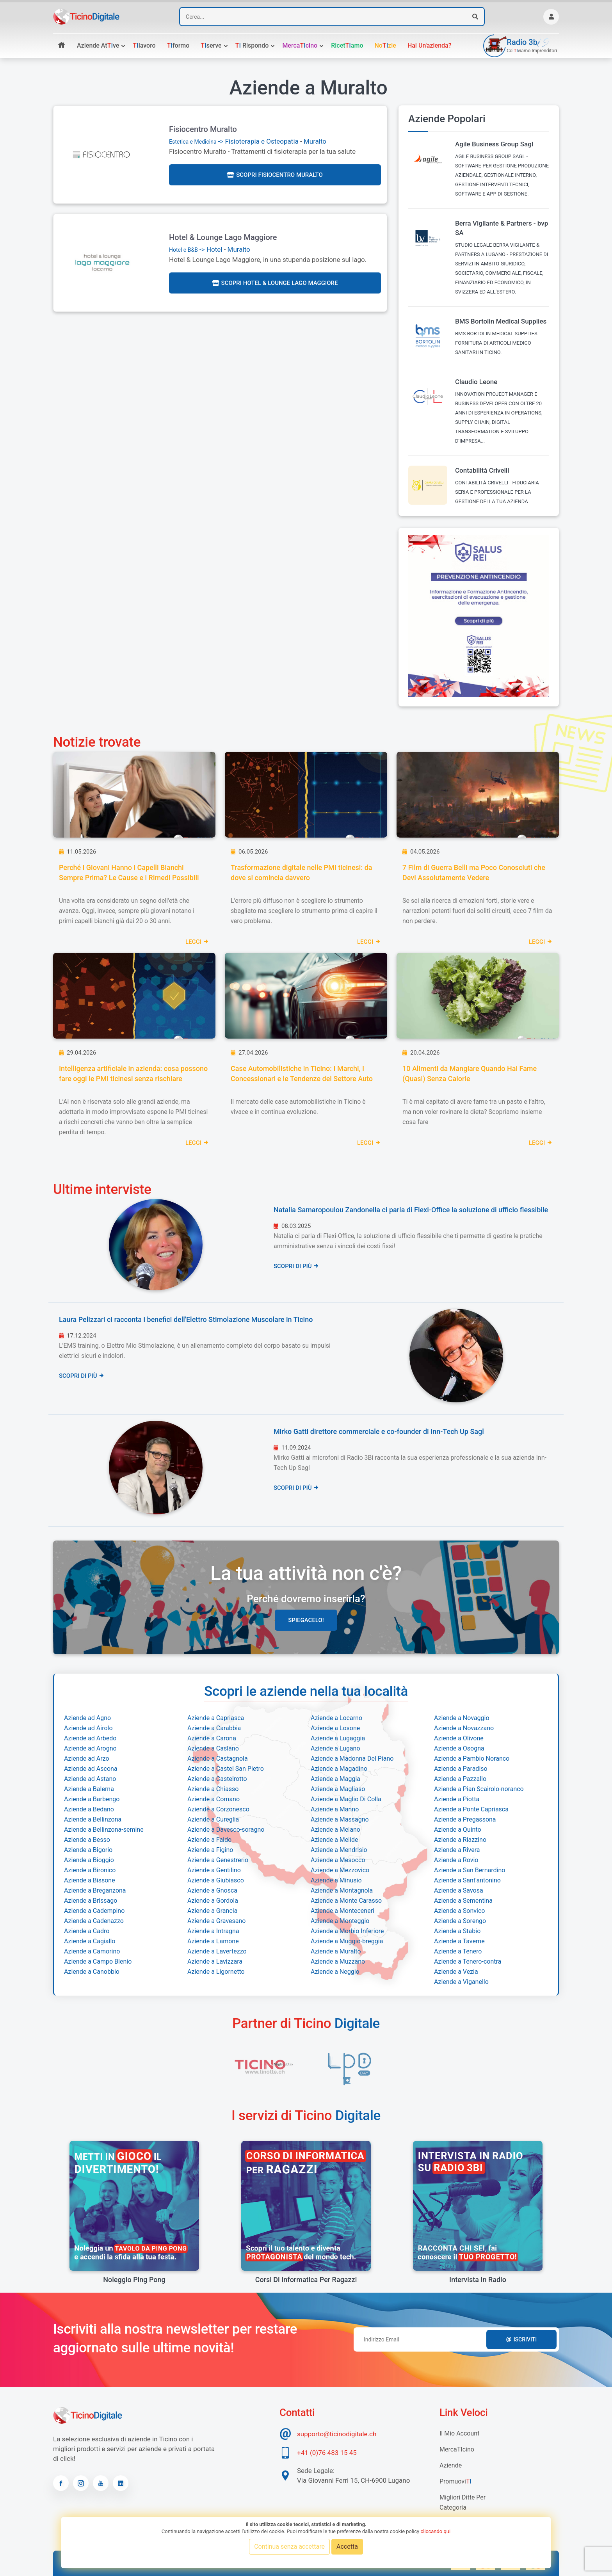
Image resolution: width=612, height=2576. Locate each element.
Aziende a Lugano (335, 1748)
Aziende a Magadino (339, 1768)
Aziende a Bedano (89, 1809)
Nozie (385, 45)
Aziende (450, 2465)
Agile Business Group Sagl (494, 144)
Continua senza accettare (289, 2546)
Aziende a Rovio (456, 1860)
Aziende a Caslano (213, 1748)
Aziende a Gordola (212, 1900)
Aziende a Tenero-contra (467, 1961)
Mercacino (299, 45)
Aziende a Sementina (463, 1900)
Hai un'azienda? (429, 45)
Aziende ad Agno (87, 1718)
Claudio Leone (476, 382)
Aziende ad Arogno (90, 1748)
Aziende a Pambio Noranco (471, 1758)
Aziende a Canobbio (91, 1971)
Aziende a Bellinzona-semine (104, 1829)
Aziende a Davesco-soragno (225, 1829)
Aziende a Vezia (456, 1971)
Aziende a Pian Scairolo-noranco (479, 1789)
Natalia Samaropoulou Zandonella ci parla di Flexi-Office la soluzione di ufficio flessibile (411, 1210)
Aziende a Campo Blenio (98, 1961)
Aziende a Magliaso (338, 1789)
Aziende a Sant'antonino (467, 1880)
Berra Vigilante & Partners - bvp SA (501, 228)
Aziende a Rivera (457, 1850)
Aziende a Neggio (335, 1971)
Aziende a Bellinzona (92, 1819)
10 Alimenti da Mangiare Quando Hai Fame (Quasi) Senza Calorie (469, 1073)
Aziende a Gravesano (216, 1921)
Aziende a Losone (335, 1728)
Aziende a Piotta (456, 1799)
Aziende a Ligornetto (216, 1971)
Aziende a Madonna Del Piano (352, 1758)
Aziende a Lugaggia (338, 1738)
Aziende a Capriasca (215, 1718)
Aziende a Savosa (458, 1890)
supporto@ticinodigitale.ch (336, 2434)
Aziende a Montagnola (342, 1890)
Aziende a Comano (213, 1799)
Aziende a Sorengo (460, 1921)
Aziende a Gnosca (212, 1890)
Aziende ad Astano (90, 1779)
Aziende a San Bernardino (469, 1870)
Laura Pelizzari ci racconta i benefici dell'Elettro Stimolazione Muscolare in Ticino (186, 1319)
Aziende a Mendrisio (339, 1850)
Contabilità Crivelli (482, 470)
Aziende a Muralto (336, 1951)
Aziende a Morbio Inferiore (347, 1931)
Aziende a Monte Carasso (346, 1900)
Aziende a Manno (335, 1809)
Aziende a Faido (209, 1839)
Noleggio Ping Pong (134, 2279)
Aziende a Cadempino (94, 1910)
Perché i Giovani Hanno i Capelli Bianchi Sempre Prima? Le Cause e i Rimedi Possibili (129, 872)
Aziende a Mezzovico (340, 1870)
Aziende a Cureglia (213, 1819)
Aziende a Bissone (89, 1880)
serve (211, 45)
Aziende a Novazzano (464, 1728)
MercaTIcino (456, 2449)
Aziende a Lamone (213, 1941)
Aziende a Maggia (335, 1779)
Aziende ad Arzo (86, 1758)
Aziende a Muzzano (338, 1961)
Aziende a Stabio (457, 1931)
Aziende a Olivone (459, 1738)
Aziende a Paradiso (460, 1768)
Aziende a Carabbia (214, 1728)
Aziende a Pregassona (465, 1819)
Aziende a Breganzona (95, 1890)
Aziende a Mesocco (338, 1860)
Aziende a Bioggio (89, 1860)
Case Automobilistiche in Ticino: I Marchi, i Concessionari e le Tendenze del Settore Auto (302, 1073)
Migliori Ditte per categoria (462, 2502)
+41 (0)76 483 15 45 (327, 2453)
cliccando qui (435, 2531)
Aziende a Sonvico (459, 1910)
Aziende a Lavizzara (214, 1961)
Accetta (347, 2546)
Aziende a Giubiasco (215, 1880)
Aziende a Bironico (90, 1870)
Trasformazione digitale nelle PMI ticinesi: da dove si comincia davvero (301, 872)
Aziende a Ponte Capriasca (471, 1809)
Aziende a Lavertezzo (217, 1951)
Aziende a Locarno (336, 1718)
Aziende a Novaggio (461, 1718)
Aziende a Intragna (213, 1931)
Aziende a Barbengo (91, 1799)
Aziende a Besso (87, 1839)
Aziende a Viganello (461, 1981)
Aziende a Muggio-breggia (347, 1941)
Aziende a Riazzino (460, 1839)
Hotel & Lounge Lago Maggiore (223, 237)
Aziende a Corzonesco (218, 1809)
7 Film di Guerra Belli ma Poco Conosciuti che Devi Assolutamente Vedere (473, 872)
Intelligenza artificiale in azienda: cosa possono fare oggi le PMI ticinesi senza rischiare (133, 1073)
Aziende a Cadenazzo (94, 1921)
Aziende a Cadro (86, 1931)
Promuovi (455, 2481)
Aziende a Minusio (336, 1880)
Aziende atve (98, 45)
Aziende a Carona (211, 1738)
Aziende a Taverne (459, 1941)
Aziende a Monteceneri (342, 1910)
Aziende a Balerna (89, 1789)
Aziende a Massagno (340, 1819)
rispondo (252, 45)
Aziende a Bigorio (88, 1850)
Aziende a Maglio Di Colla (346, 1799)
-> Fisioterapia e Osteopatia (234, 141)
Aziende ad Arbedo (90, 1738)
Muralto (315, 141)
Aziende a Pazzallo (460, 1779)
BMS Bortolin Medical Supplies (500, 321)
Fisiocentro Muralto (203, 129)
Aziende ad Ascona (90, 1768)
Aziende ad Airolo (88, 1728)
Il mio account (459, 2433)
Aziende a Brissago (90, 1900)
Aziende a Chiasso (212, 1789)
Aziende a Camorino (92, 1951)
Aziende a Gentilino (214, 1870)
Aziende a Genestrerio (217, 1860)
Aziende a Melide (334, 1839)
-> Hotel (195, 249)
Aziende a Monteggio (340, 1921)
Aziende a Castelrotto (217, 1779)
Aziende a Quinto (457, 1829)
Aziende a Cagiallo (89, 1941)
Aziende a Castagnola (217, 1758)
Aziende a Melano (335, 1829)
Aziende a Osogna (459, 1748)
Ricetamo (347, 45)
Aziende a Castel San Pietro (225, 1768)
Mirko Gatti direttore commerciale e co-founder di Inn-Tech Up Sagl (379, 1431)
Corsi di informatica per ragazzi (306, 2279)
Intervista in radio (477, 2279)
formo (178, 45)
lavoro (144, 45)
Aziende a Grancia (212, 1910)
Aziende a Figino (210, 1850)
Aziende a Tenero (458, 1951)
